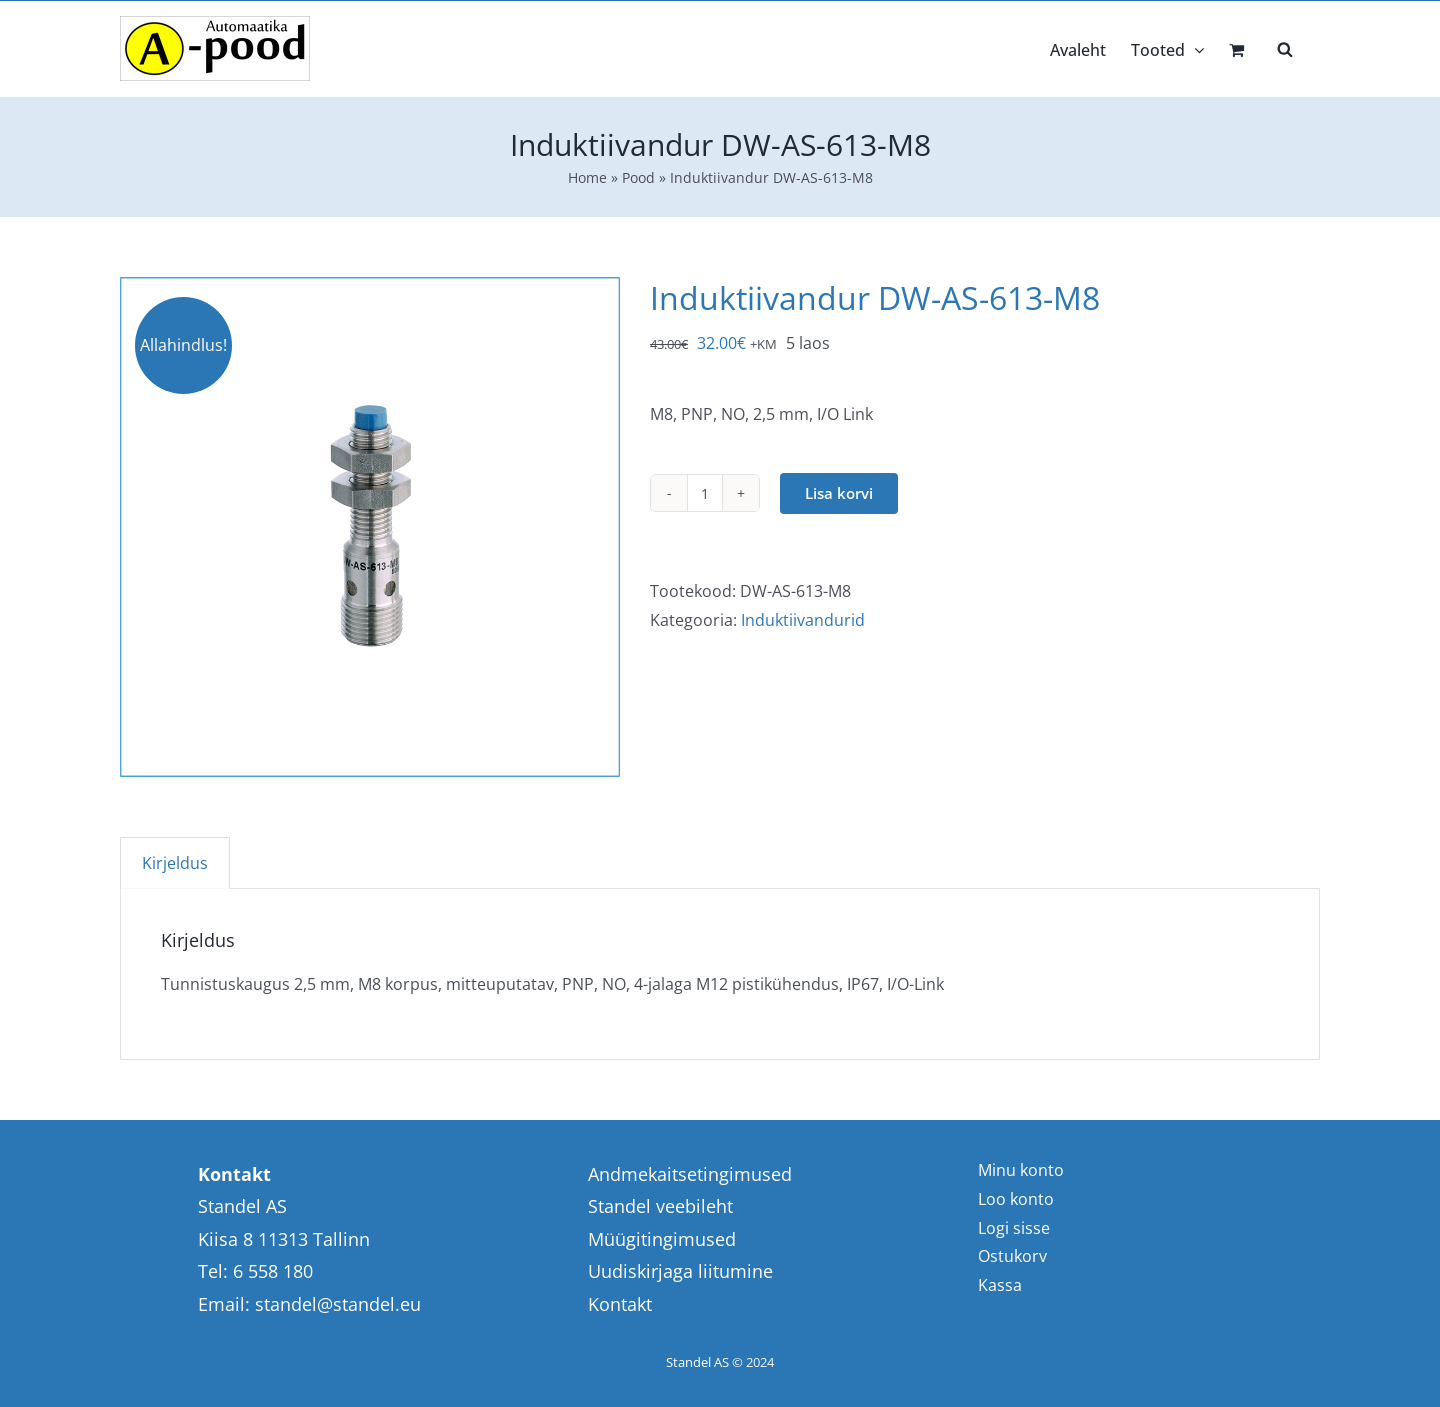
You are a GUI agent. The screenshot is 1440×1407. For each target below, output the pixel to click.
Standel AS (697, 1362)
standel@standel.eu (338, 1304)
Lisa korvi (839, 493)
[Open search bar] (1285, 48)
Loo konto (1016, 1199)
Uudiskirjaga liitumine (680, 1271)
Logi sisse (1014, 1228)
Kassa (1000, 1285)
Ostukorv (1012, 1256)
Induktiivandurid (803, 620)
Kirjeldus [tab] (175, 863)
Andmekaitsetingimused (690, 1174)
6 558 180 (273, 1271)
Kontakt (620, 1304)
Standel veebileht (660, 1206)
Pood (638, 177)
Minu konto (1021, 1170)
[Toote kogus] (705, 493)
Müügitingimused (662, 1239)
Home (587, 177)
